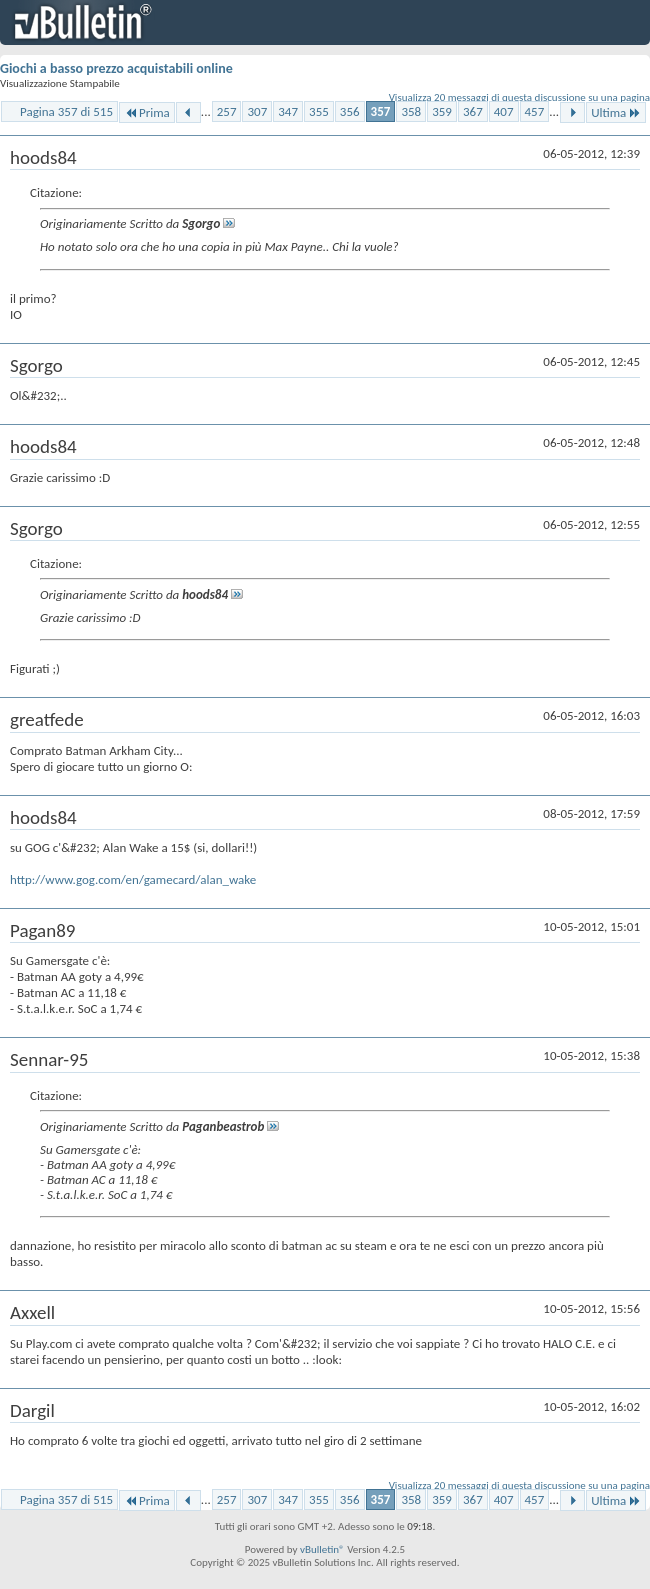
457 (535, 111)
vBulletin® (322, 1549)
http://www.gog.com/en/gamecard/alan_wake (133, 879)
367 (473, 111)
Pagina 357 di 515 (66, 111)
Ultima (616, 112)
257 (227, 111)
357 (381, 111)
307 (257, 111)
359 (442, 111)
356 (350, 111)
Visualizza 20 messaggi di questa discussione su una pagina (519, 97)
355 (319, 111)
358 (411, 111)
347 (288, 111)
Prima (147, 112)
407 (504, 111)
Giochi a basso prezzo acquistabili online (116, 68)
